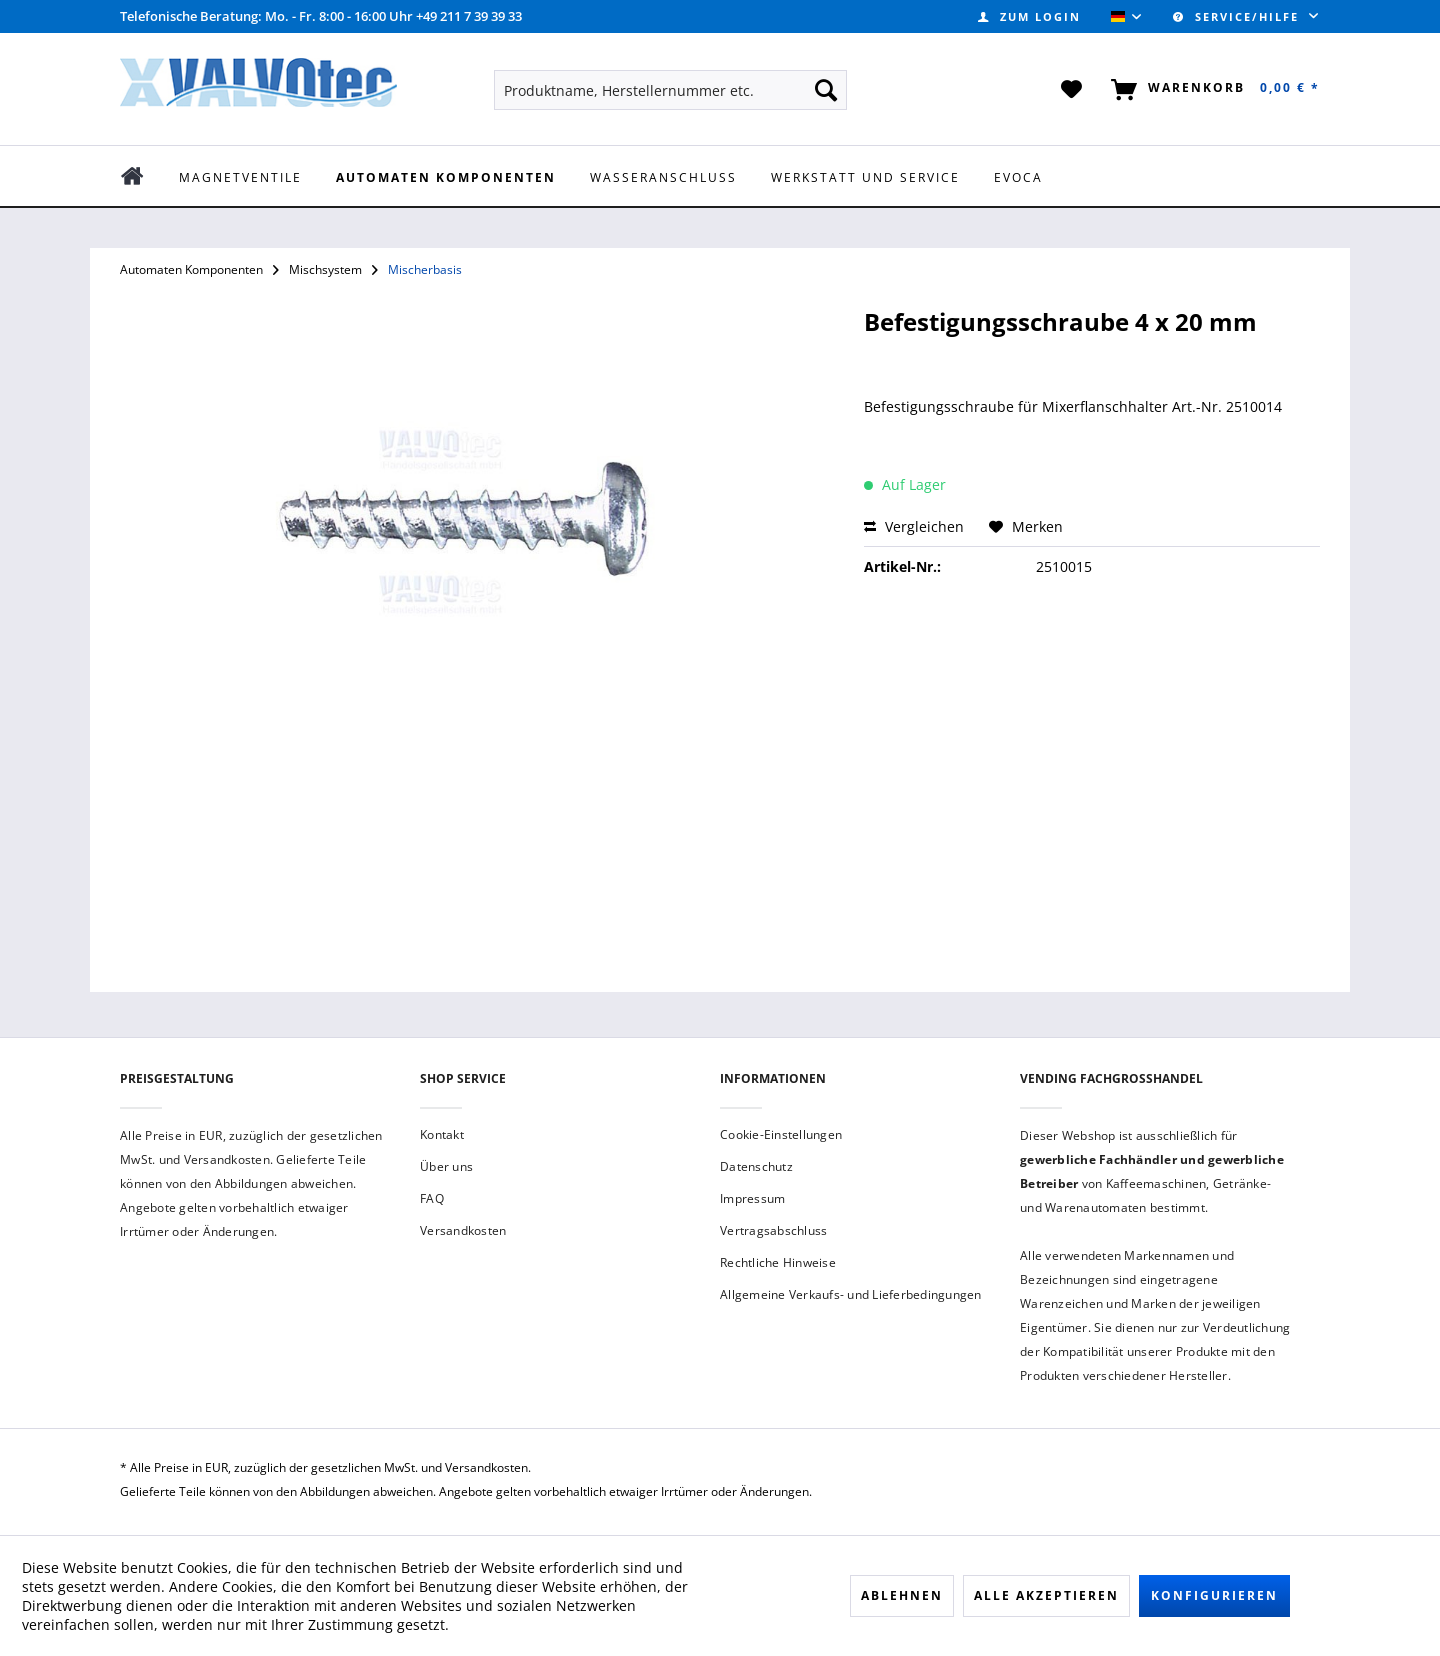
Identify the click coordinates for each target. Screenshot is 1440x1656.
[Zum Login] (1029, 16)
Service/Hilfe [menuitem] (1238, 16)
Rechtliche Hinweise (778, 1262)
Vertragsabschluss (773, 1230)
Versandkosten (463, 1230)
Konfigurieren (1214, 1595)
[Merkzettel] (1072, 90)
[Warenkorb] (1211, 90)
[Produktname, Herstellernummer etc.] (670, 90)
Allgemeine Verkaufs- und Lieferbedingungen (851, 1294)
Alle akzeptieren (1046, 1595)
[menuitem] (1029, 16)
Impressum (752, 1198)
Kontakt (442, 1134)
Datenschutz (756, 1166)
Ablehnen (902, 1595)
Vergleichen (914, 526)
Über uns (446, 1166)
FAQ (432, 1198)
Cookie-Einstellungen (781, 1134)
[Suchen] (826, 90)
